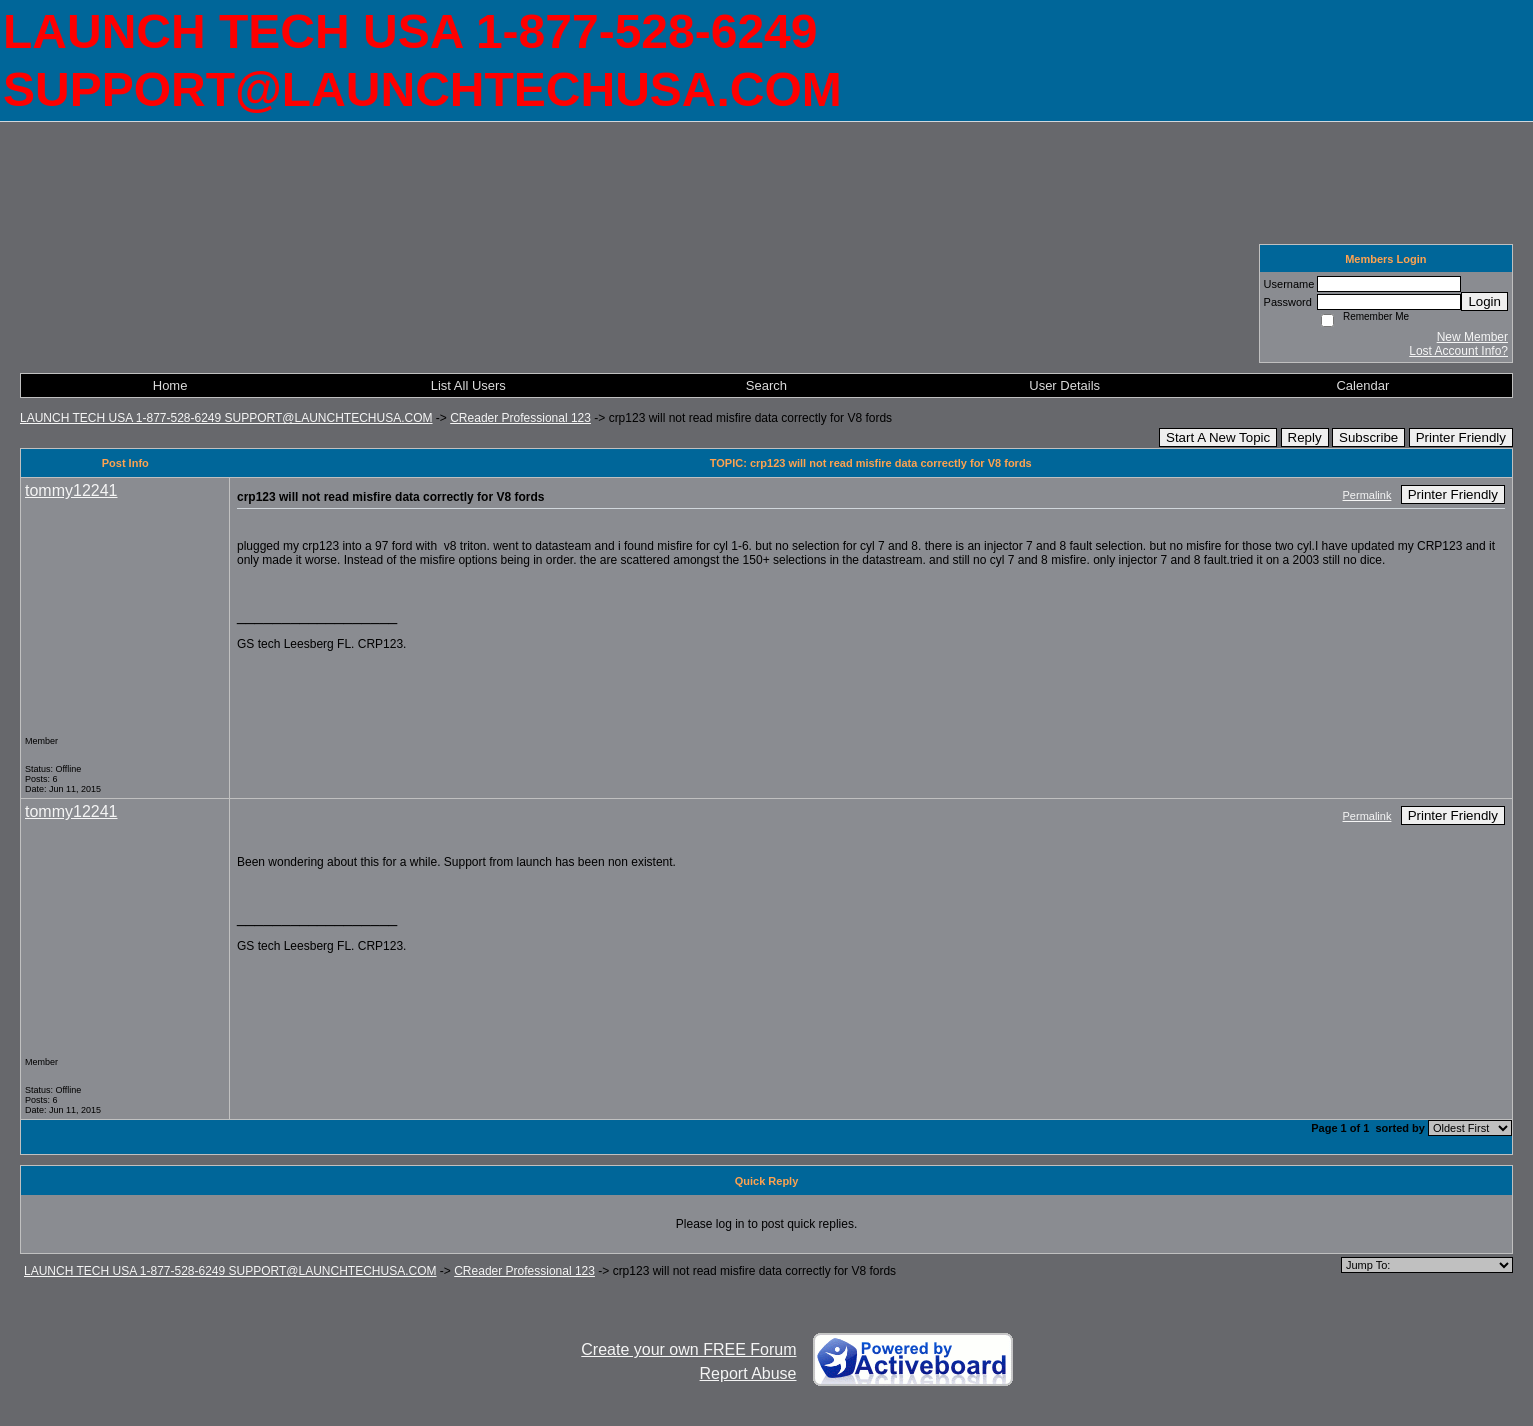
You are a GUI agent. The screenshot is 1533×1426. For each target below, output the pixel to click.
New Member (1472, 337)
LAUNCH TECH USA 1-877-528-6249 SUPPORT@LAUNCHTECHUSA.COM (226, 418)
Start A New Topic (1218, 437)
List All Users (468, 385)
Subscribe (1368, 437)
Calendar (1362, 385)
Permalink (1367, 495)
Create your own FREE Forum (688, 1349)
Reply (1305, 437)
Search (766, 385)
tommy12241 (71, 490)
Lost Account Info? (1458, 351)
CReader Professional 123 (520, 418)
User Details (1064, 385)
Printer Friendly (1461, 437)
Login (1484, 301)
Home (170, 385)
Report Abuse (748, 1373)
